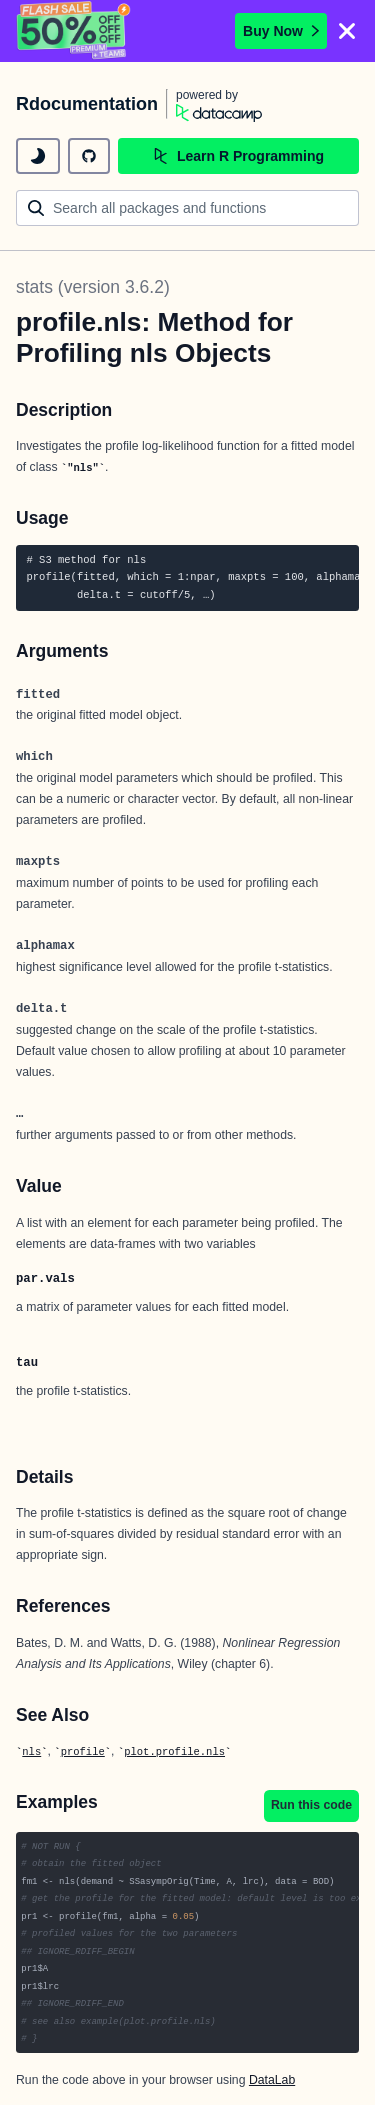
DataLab (272, 2080)
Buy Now (281, 31)
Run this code (311, 1805)
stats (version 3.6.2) (93, 287)
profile (83, 1752)
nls (31, 1752)
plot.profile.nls (174, 1752)
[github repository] (89, 156)
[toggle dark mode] (38, 156)
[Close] (347, 31)
